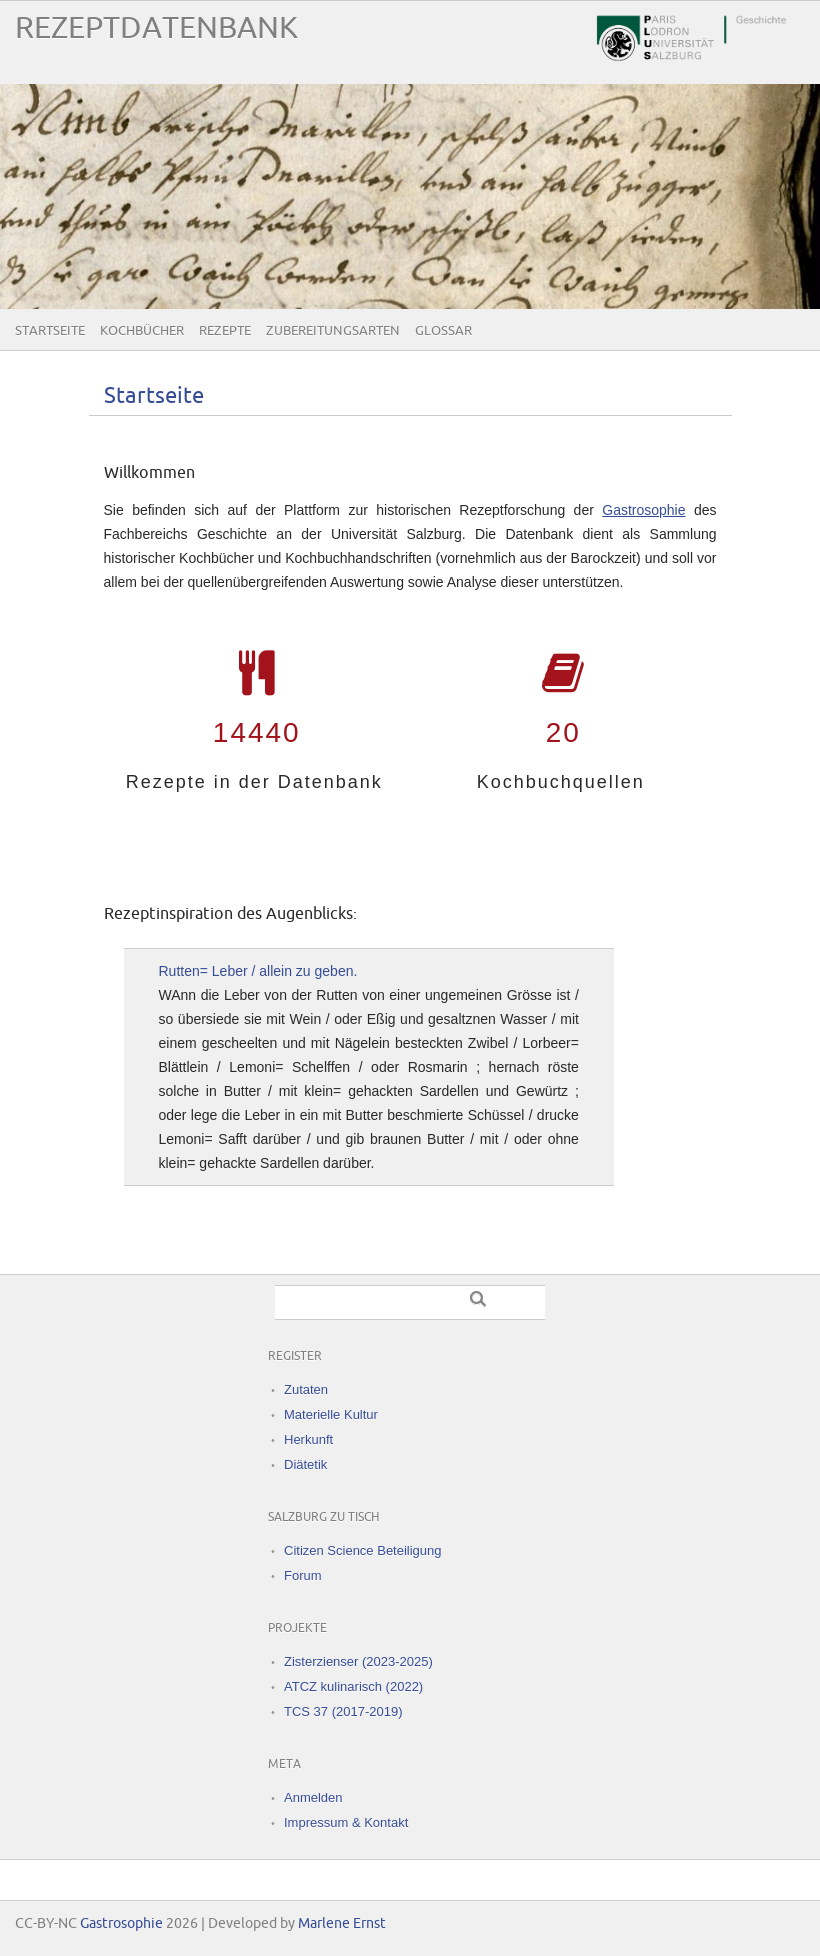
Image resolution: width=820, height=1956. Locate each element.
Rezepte (225, 331)
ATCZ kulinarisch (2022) (353, 1686)
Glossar (443, 331)
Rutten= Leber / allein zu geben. (258, 971)
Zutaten (306, 1389)
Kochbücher (142, 331)
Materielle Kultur (331, 1414)
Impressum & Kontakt (346, 1822)
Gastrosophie (643, 510)
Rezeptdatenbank (156, 28)
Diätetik (305, 1464)
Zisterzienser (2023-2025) (358, 1661)
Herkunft (308, 1439)
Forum (303, 1575)
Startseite (50, 331)
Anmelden (313, 1797)
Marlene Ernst (342, 1923)
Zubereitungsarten (333, 331)
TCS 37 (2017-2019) (343, 1711)
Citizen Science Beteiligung (363, 1550)
